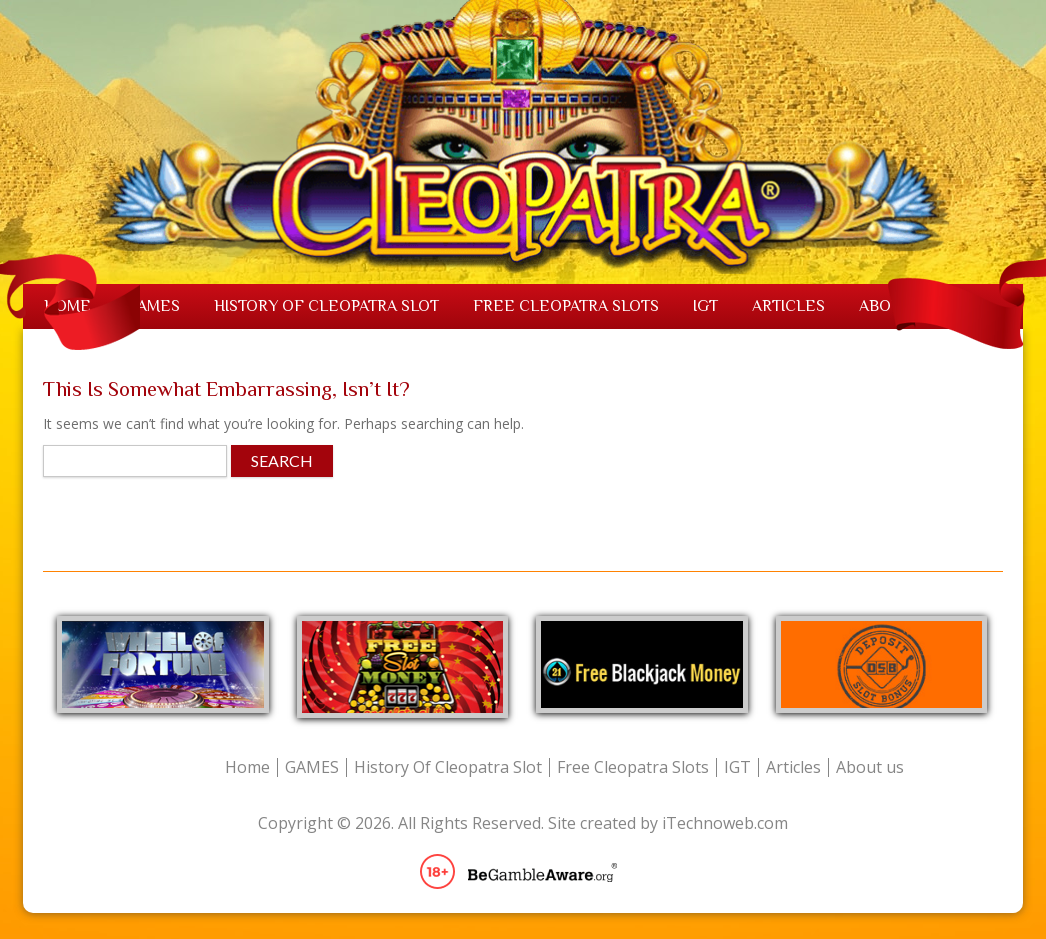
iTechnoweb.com (725, 823)
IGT (705, 306)
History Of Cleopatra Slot (326, 306)
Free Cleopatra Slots (566, 306)
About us (870, 767)
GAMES (152, 306)
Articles (788, 306)
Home (247, 767)
